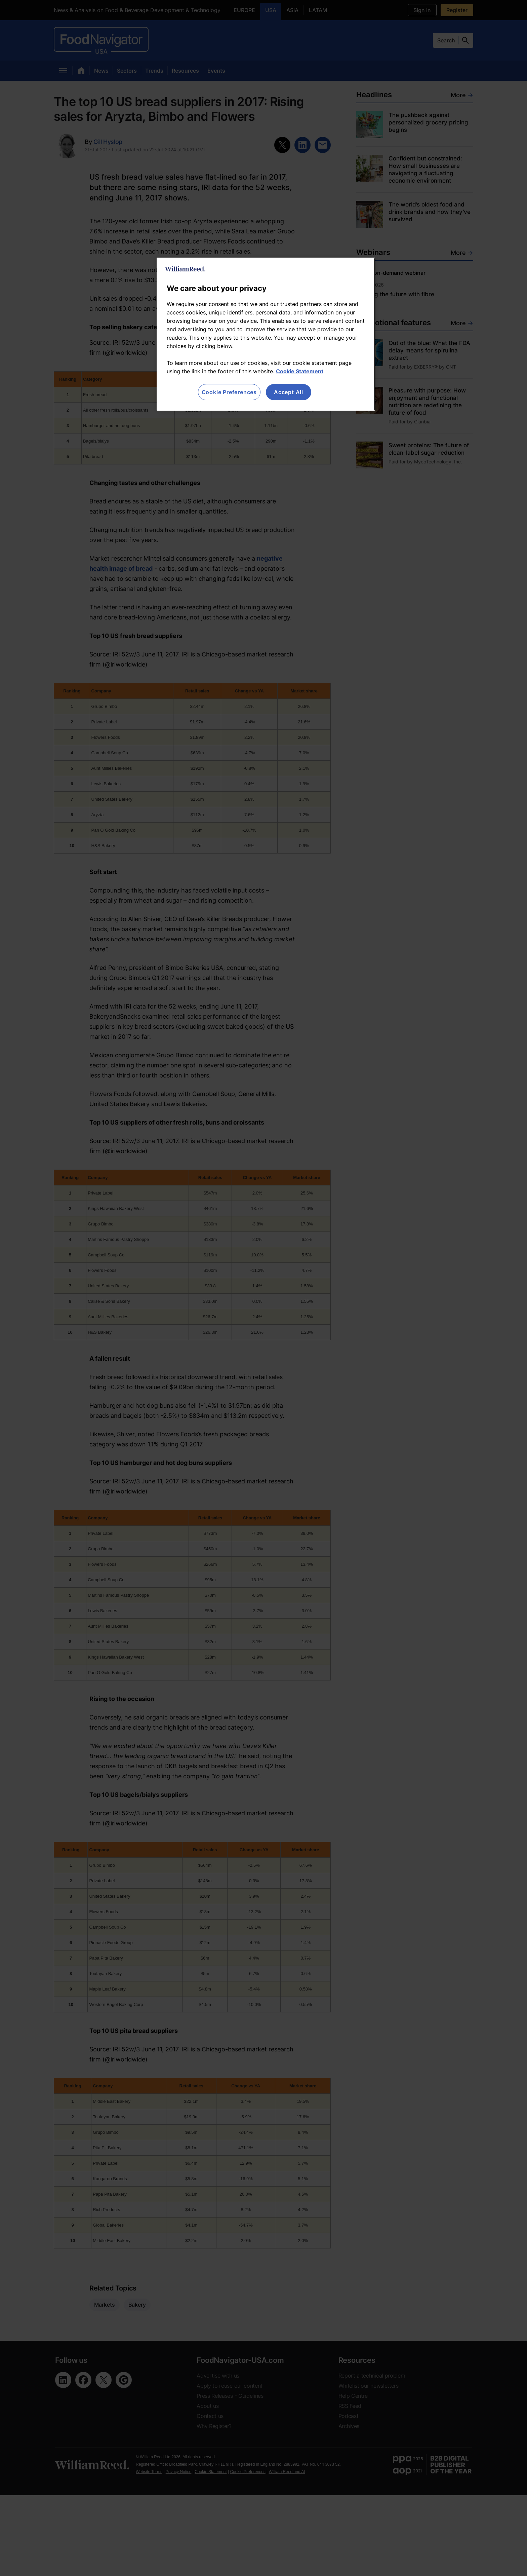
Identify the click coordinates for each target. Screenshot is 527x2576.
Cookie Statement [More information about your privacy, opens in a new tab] (299, 371)
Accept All (288, 392)
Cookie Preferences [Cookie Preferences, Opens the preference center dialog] (229, 392)
